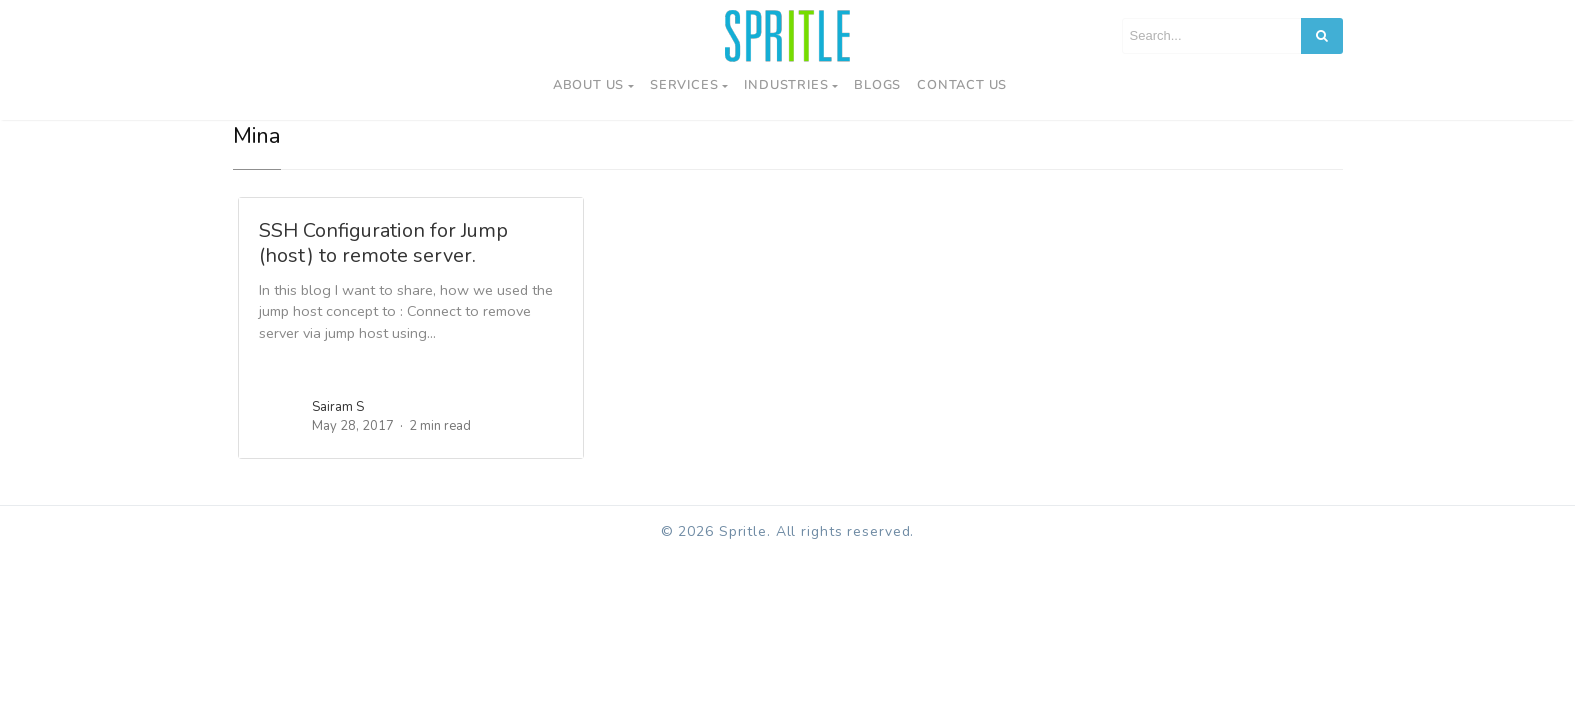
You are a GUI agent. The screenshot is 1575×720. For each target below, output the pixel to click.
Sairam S (338, 407)
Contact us (962, 85)
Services (684, 85)
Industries (786, 85)
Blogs (877, 85)
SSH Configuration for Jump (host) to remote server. (383, 243)
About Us (588, 85)
